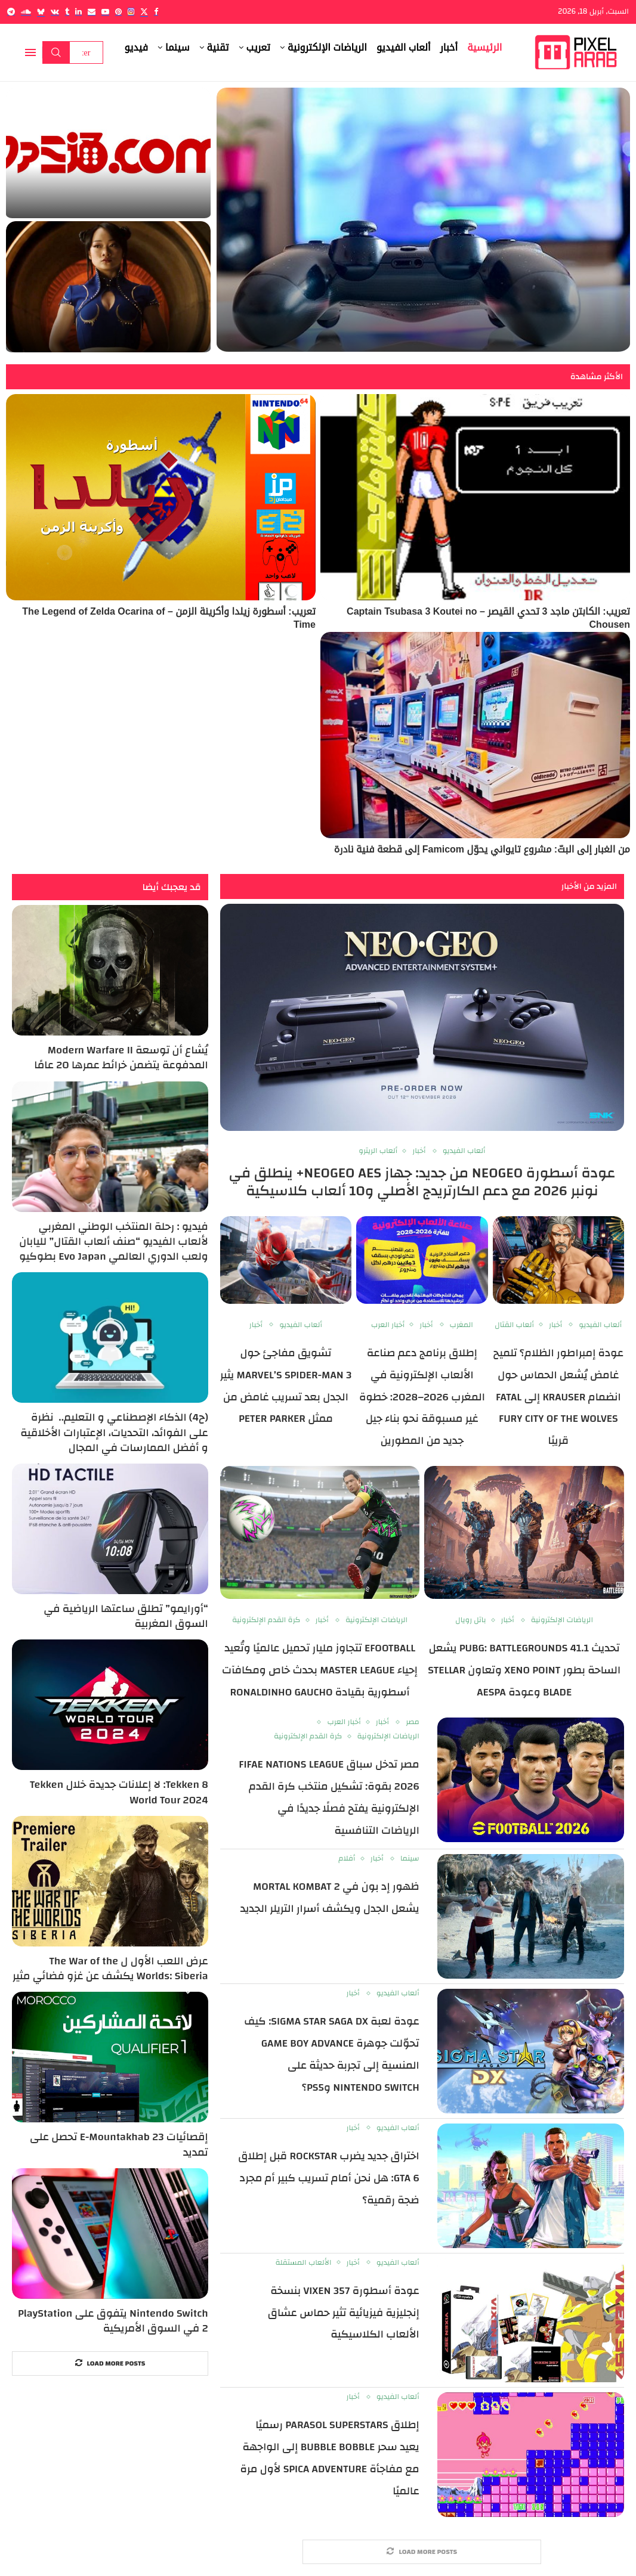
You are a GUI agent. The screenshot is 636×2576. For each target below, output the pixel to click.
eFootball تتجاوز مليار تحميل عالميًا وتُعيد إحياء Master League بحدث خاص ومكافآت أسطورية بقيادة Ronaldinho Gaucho (320, 1670)
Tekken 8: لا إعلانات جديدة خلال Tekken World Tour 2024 (119, 1792)
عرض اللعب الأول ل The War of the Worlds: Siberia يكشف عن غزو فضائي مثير (110, 1968)
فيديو (137, 47)
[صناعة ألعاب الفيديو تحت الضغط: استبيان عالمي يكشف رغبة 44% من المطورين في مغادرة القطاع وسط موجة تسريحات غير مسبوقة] (423, 220)
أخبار (449, 47)
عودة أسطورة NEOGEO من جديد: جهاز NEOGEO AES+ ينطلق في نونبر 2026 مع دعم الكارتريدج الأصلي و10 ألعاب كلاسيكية (422, 1182)
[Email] (91, 12)
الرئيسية (484, 47)
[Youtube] (105, 12)
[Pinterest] (118, 12)
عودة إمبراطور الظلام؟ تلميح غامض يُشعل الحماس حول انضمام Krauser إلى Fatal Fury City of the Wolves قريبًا (558, 1397)
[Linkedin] (78, 12)
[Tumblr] (67, 12)
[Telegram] (11, 12)
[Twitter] (144, 12)
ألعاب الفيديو (403, 47)
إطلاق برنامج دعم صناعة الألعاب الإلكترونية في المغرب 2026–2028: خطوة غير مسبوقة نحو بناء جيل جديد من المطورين (422, 1397)
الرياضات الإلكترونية (327, 47)
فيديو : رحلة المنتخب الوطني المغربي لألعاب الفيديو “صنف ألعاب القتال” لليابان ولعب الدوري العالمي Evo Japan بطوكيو (113, 1241)
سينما (177, 47)
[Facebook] (156, 12)
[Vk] (55, 12)
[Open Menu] (30, 52)
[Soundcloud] (26, 12)
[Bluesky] (41, 12)
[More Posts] (421, 2552)
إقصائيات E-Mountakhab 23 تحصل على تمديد (119, 2144)
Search (56, 52)
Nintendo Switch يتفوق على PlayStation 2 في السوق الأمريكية (113, 2321)
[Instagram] (131, 12)
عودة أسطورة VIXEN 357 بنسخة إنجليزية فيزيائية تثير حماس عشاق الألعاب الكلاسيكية (343, 2313)
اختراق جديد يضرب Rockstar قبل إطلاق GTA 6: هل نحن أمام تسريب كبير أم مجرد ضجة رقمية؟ (328, 2178)
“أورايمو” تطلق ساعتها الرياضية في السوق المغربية (126, 1616)
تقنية (218, 47)
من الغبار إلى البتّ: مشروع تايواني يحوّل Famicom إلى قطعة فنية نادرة (482, 849)
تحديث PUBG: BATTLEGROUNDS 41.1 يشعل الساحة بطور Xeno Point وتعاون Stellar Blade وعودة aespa (524, 1670)
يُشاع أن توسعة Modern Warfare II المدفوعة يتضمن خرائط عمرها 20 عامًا (121, 1057)
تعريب (258, 47)
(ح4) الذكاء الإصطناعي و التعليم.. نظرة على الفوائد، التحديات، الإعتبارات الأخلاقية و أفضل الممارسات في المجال (114, 1432)
